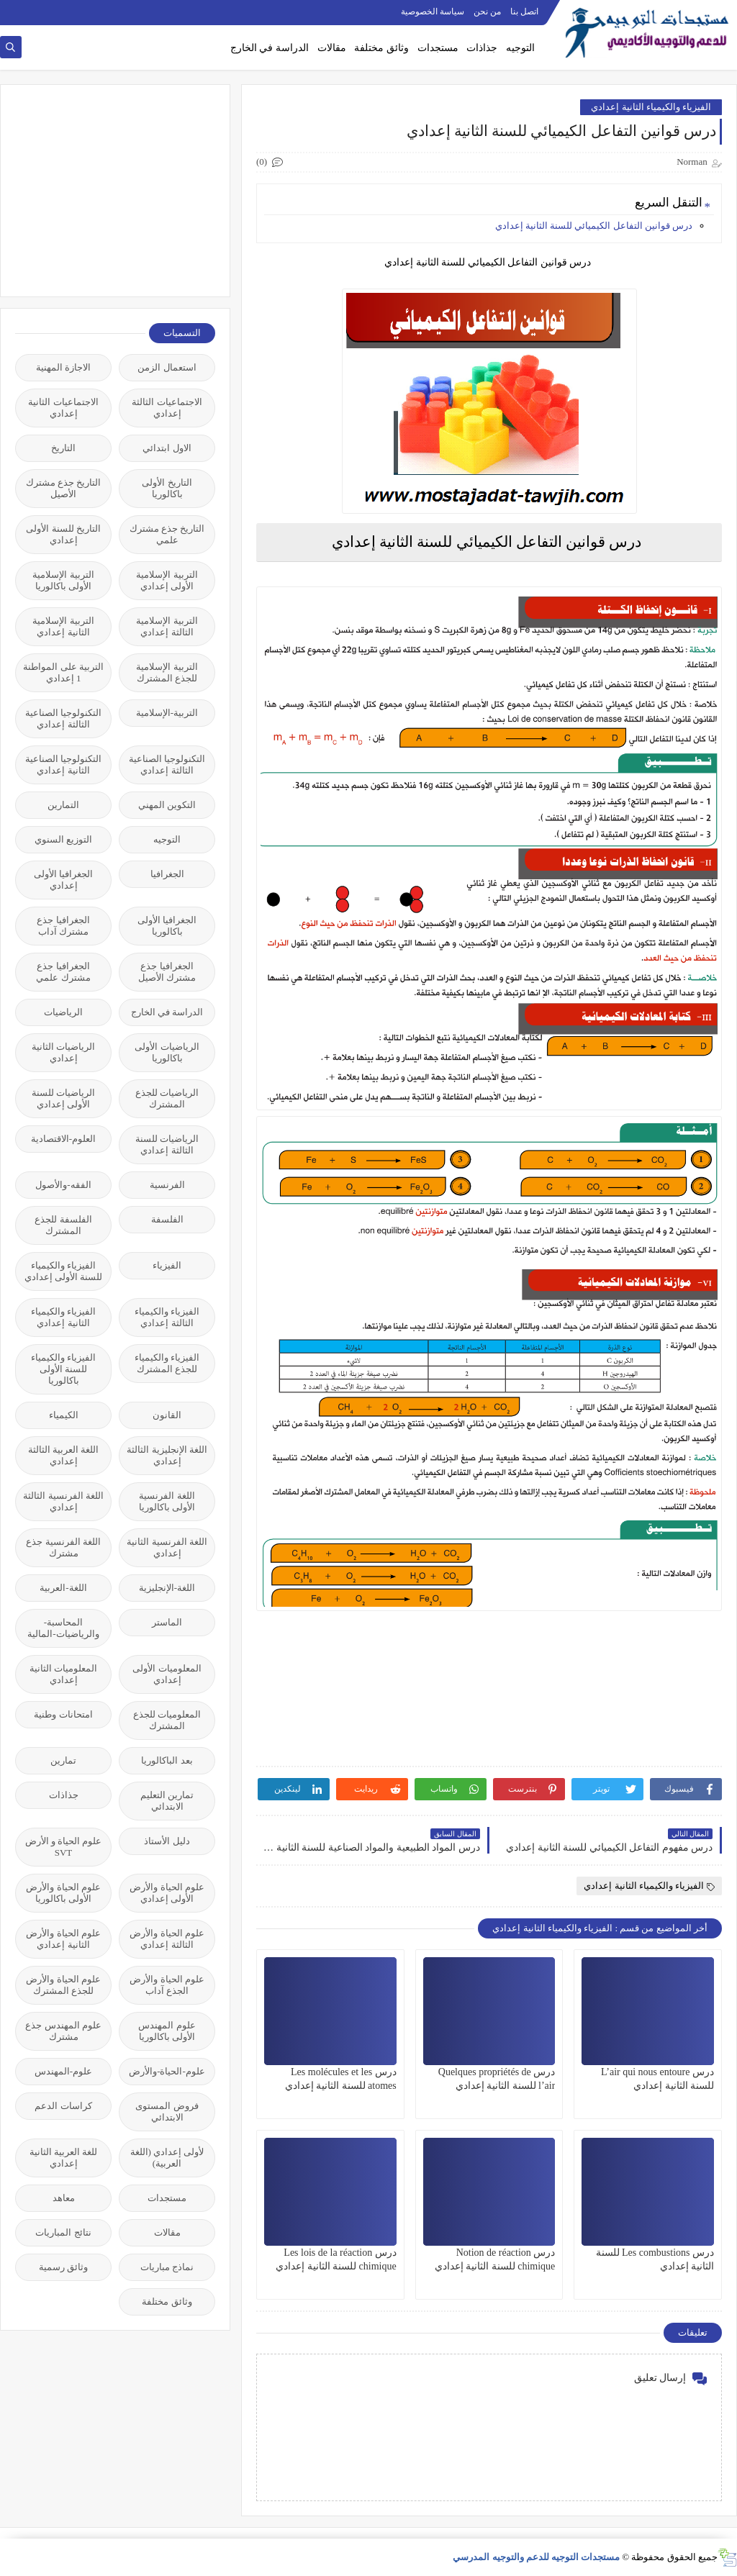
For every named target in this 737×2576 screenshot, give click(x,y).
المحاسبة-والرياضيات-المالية (63, 1628)
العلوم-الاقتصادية (63, 1138)
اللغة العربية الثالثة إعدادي (63, 1455)
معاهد (64, 2197)
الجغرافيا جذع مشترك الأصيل (167, 972)
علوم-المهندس (63, 2071)
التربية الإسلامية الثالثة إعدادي (166, 626)
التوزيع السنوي (63, 839)
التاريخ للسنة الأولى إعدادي (63, 534)
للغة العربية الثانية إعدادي (64, 2157)
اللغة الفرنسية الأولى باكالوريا (167, 1501)
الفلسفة (167, 1219)
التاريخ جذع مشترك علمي (167, 534)
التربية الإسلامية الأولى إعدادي (166, 580)
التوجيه (520, 47)
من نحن (487, 11)
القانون (167, 1415)
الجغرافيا (167, 874)
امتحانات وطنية (63, 1714)
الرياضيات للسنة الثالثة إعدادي (167, 1144)
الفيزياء (167, 1265)
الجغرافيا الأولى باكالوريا (166, 926)
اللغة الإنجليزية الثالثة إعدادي (167, 1455)
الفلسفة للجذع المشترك (63, 1225)
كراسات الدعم (63, 2105)
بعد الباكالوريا (166, 1760)
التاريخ (63, 448)
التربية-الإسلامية (167, 712)
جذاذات (481, 47)
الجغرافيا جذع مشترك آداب (63, 926)
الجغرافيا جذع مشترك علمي (63, 972)
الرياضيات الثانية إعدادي (63, 1052)
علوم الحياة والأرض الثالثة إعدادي (167, 1939)
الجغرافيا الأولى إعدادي (63, 880)
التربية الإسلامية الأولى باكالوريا (63, 580)
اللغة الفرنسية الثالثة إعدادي (63, 1501)
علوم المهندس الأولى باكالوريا (166, 2031)
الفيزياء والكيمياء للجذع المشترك (167, 1363)
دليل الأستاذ (166, 1841)
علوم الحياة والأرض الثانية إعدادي (63, 1939)
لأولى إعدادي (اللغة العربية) (167, 2157)
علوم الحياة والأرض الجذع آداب (167, 1985)
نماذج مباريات (167, 2267)
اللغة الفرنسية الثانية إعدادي (167, 1547)
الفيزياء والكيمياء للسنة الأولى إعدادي (63, 1271)
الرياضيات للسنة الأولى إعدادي (63, 1098)
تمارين (63, 1760)
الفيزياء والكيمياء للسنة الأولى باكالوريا (63, 1369)
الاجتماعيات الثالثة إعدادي (167, 407)
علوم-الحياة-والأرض (167, 2071)
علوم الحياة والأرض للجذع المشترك (63, 1985)
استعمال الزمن (166, 367)
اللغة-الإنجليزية (167, 1587)
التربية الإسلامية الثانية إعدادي (63, 626)
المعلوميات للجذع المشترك (167, 1720)
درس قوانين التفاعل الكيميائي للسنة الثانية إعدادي (594, 225)
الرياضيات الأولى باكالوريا (167, 1052)
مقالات (331, 47)
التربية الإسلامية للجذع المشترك (166, 672)
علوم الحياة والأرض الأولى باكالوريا (63, 1893)
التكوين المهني (167, 804)
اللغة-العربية (63, 1587)
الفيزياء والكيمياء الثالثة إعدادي (167, 1317)
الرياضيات (63, 1012)
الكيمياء (63, 1415)
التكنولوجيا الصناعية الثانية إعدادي (63, 764)
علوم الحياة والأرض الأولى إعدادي (167, 1893)
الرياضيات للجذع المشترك (167, 1098)
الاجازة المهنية (63, 367)
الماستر (167, 1622)
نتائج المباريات (63, 2232)
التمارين (63, 804)
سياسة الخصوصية (432, 11)
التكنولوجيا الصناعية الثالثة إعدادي (63, 718)
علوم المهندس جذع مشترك (63, 2031)
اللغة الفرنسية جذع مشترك (63, 1547)
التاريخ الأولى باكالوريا (166, 488)
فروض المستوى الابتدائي (166, 2111)
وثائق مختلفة (381, 47)
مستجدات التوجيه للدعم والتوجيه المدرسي (536, 2557)
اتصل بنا (524, 11)
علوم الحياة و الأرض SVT (63, 1847)
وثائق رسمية (63, 2267)
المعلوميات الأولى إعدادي (166, 1674)
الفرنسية (167, 1184)
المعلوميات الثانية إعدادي (63, 1674)
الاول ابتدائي (167, 448)
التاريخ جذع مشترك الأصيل (63, 488)
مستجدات (437, 47)
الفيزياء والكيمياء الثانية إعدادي (651, 106)
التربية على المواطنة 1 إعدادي (63, 672)
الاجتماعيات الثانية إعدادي (63, 407)
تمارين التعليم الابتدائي (167, 1801)
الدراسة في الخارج (269, 47)
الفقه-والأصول (63, 1184)
